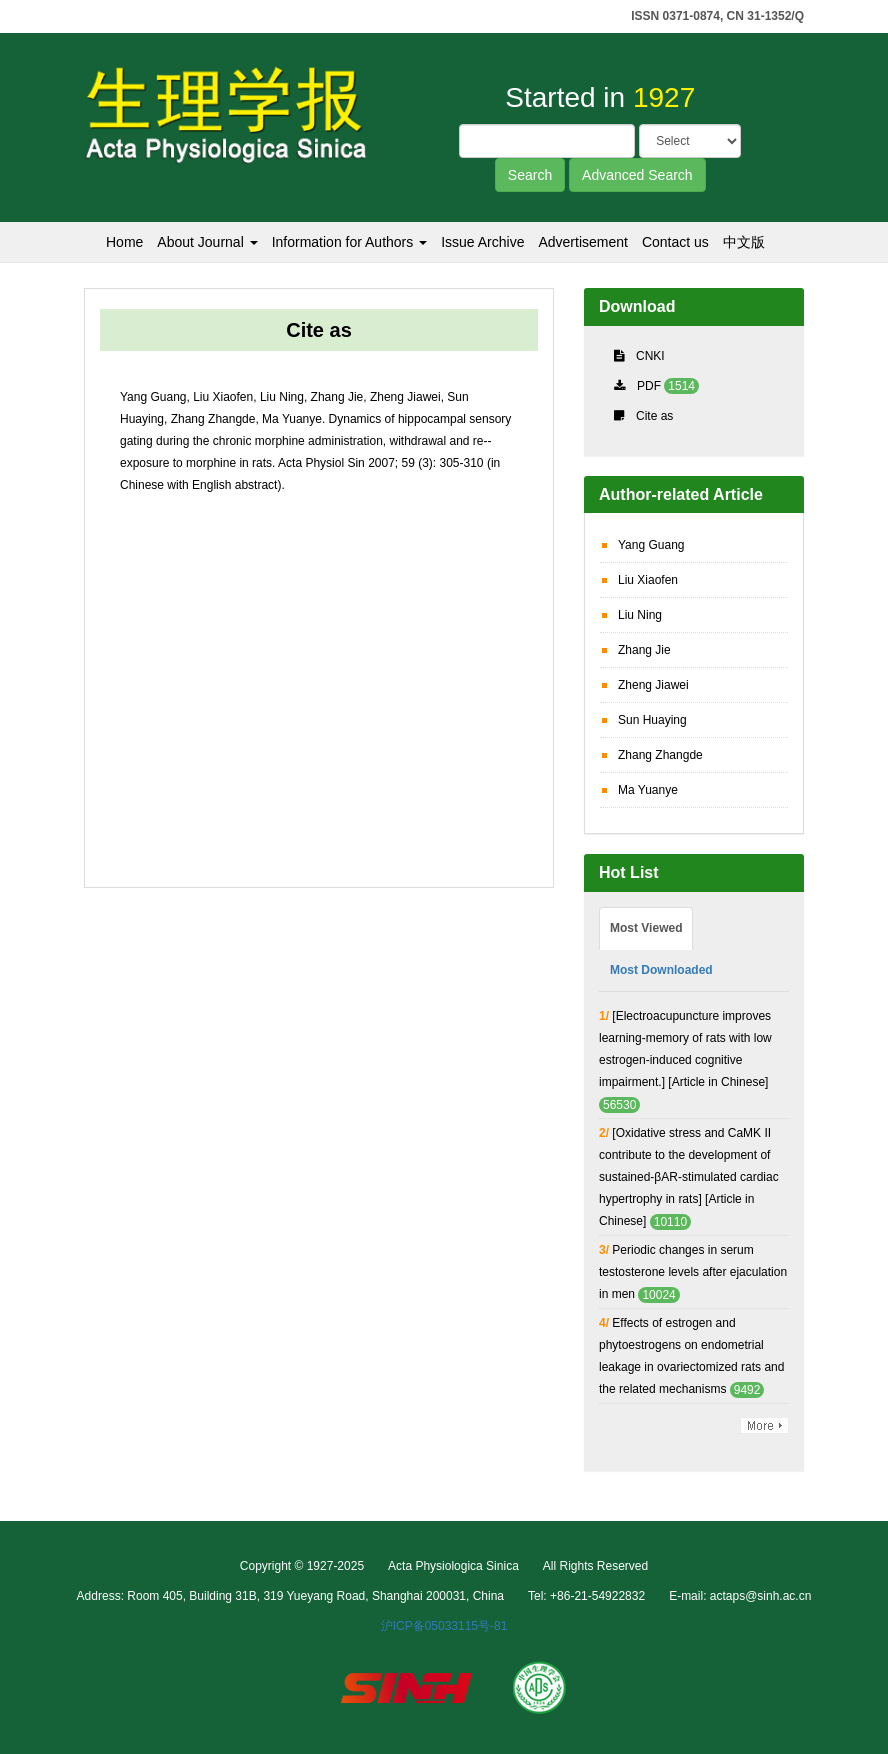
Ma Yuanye (648, 790)
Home (124, 242)
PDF (649, 386)
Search (530, 175)
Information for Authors (350, 242)
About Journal (207, 242)
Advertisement (582, 242)
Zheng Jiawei (653, 685)
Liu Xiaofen (648, 580)
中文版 (744, 242)
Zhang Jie (644, 650)
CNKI (650, 356)
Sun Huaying (652, 720)
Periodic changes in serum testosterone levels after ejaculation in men (693, 1272)
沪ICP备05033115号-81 (444, 1626)
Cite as (654, 416)
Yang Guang (651, 545)
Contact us (675, 242)
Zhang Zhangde (660, 755)
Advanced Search (637, 175)
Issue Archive (482, 242)
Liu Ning (640, 615)
